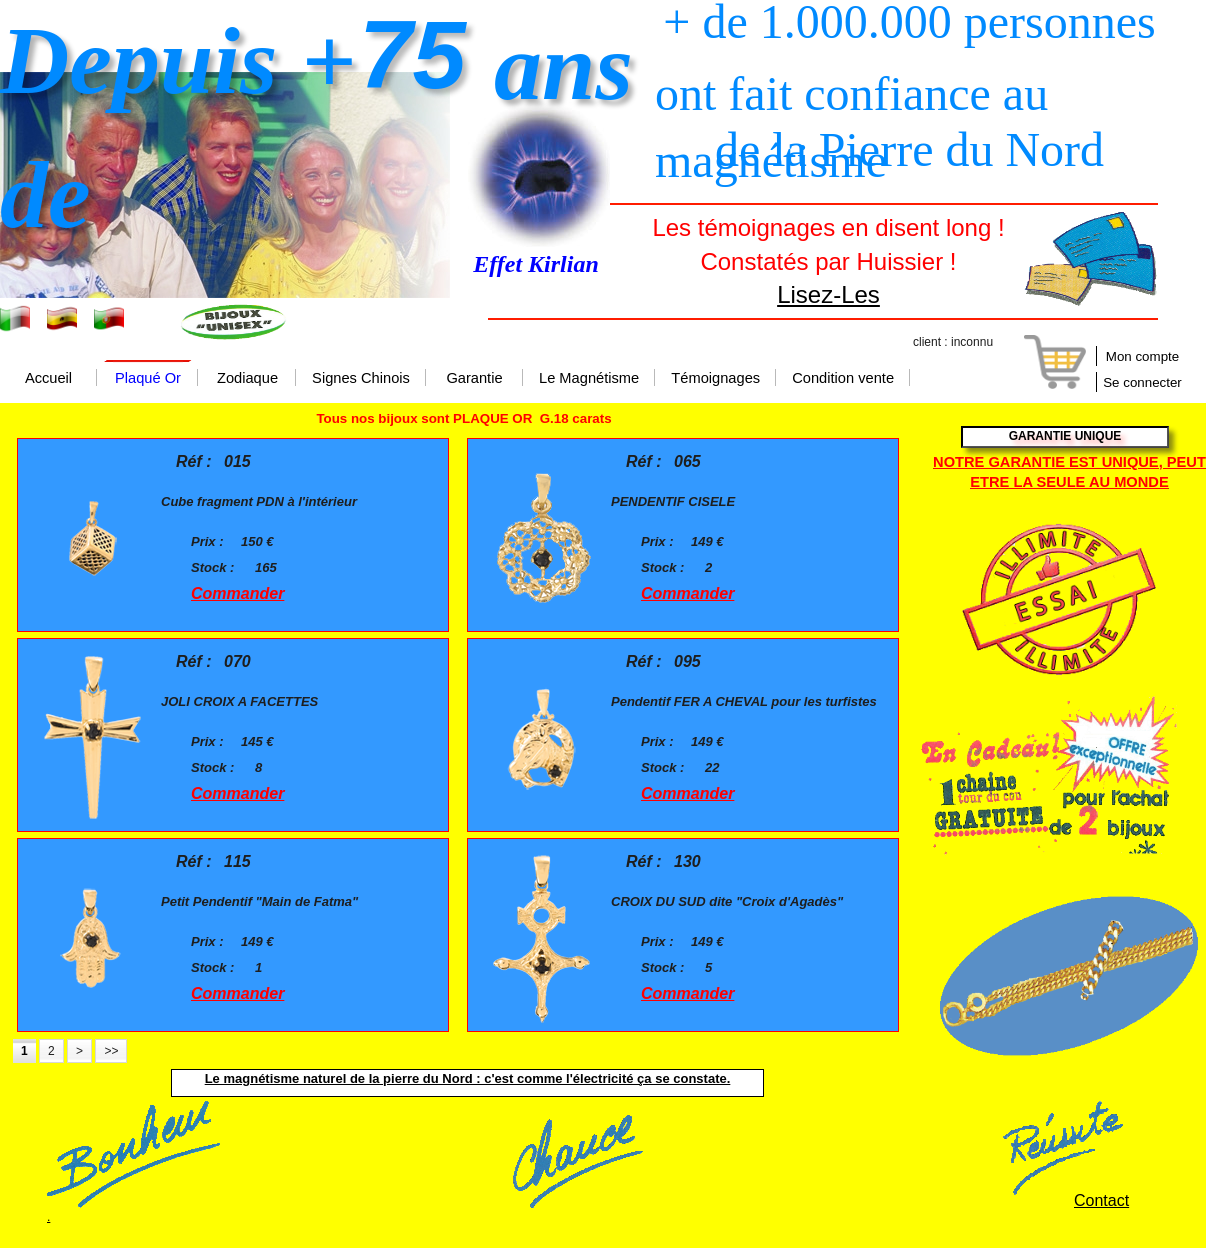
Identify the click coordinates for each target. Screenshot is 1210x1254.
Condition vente (843, 379)
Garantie (474, 379)
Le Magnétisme (589, 379)
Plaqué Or (148, 379)
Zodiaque (247, 379)
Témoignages (715, 379)
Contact (1101, 1200)
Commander (237, 593)
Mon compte (1142, 356)
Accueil (48, 379)
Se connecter (1142, 382)
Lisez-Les (828, 294)
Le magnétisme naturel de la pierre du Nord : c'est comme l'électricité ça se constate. (468, 1078)
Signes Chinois (361, 379)
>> (111, 1051)
